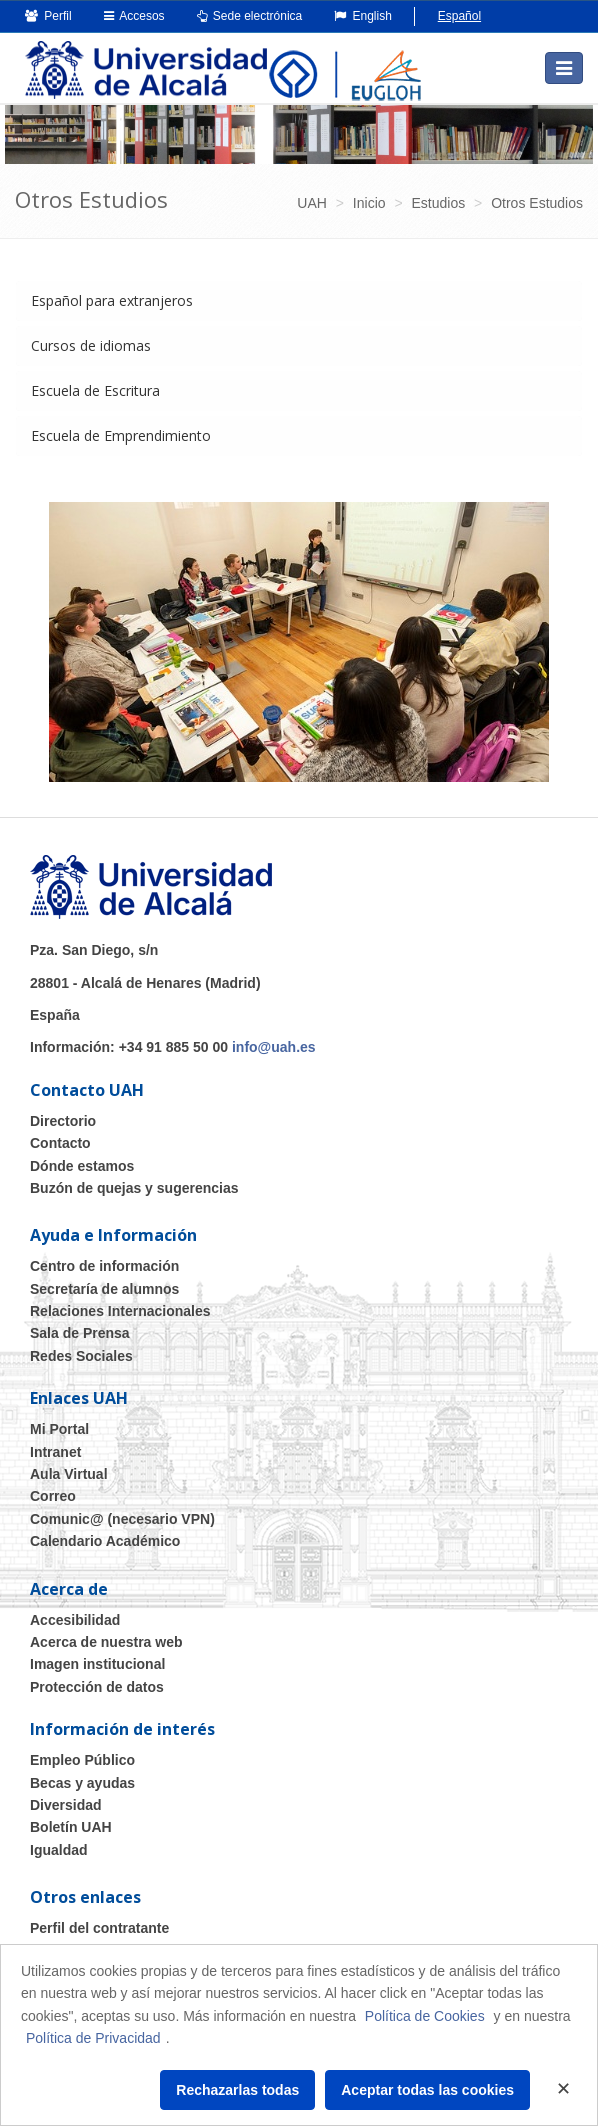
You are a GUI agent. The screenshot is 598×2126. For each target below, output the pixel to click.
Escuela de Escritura (95, 390)
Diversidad (66, 1805)
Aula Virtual (69, 1474)
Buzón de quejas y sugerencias (134, 1188)
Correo (53, 1496)
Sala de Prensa (80, 1333)
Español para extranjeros (112, 300)
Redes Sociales (81, 1356)
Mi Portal (59, 1429)
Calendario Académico (105, 1541)
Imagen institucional (97, 1664)
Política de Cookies (425, 2016)
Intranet (55, 1452)
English (363, 16)
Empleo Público (82, 1760)
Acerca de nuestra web (106, 1642)
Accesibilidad (75, 1620)
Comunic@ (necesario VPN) (122, 1519)
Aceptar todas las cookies (427, 2090)
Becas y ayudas (82, 1783)
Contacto (60, 1143)
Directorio (63, 1121)
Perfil (48, 16)
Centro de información (104, 1266)
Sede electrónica (250, 16)
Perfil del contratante (99, 1928)
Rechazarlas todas (237, 2090)
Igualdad (59, 1850)
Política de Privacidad (93, 2038)
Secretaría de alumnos (104, 1289)
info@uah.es (274, 1047)
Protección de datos (97, 1687)
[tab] (299, 301)
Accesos (134, 16)
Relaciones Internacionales (120, 1311)
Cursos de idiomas (91, 345)
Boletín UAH (71, 1827)
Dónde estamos (82, 1166)
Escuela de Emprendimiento (121, 435)
